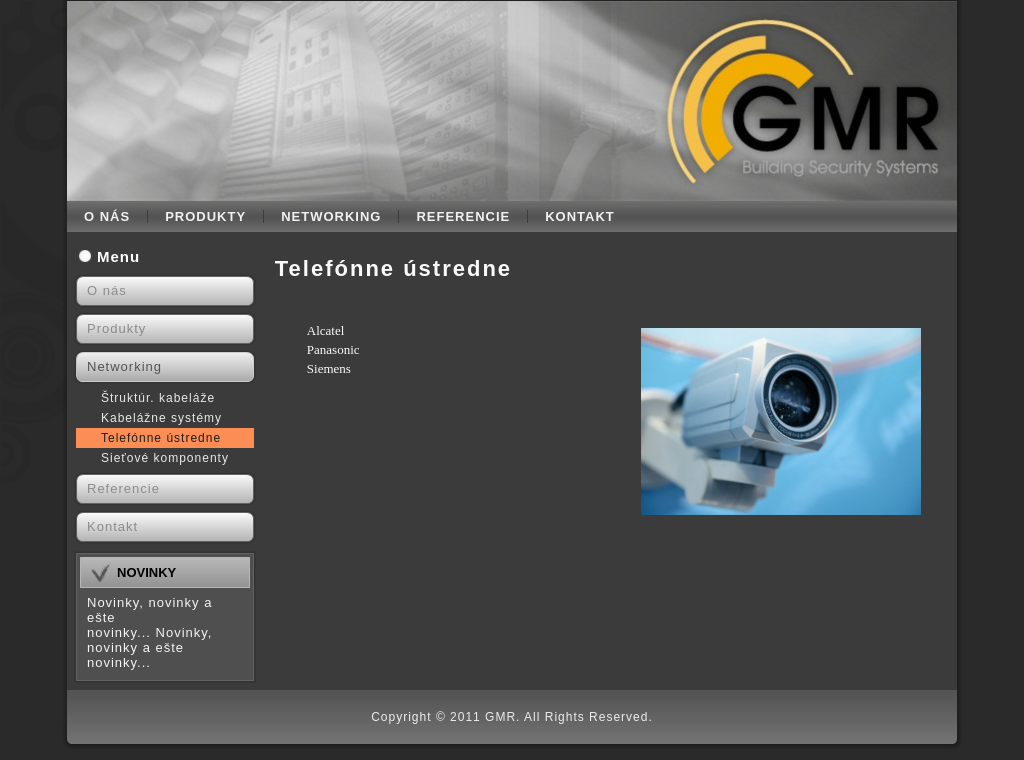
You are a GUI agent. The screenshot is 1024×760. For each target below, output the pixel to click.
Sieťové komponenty (165, 458)
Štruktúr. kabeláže (158, 398)
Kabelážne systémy (161, 418)
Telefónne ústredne (161, 438)
